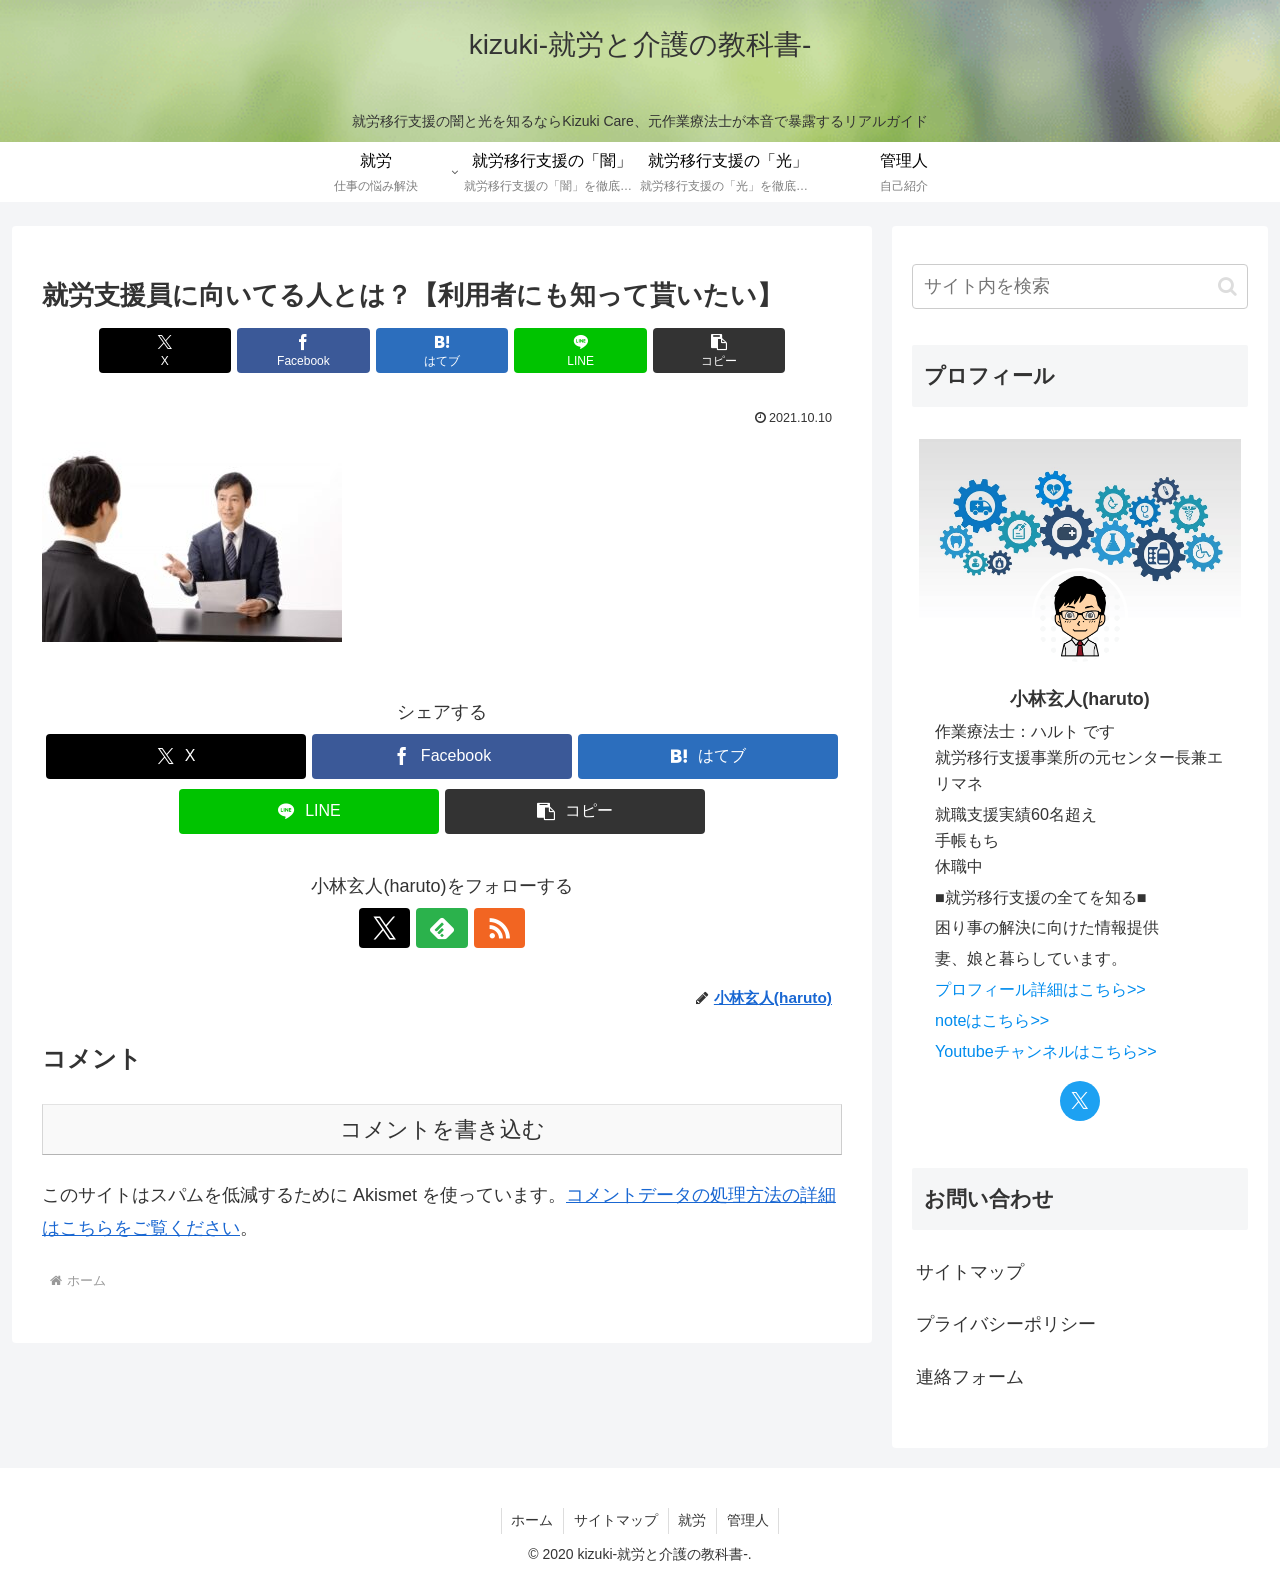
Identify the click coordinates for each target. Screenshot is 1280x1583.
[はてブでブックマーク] (442, 350)
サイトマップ (970, 1272)
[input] (1080, 286)
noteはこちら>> (992, 1020)
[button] (711, 350)
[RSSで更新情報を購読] (488, 928)
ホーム (532, 1520)
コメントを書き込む (442, 1129)
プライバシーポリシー (1006, 1324)
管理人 (749, 1520)
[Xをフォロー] (396, 928)
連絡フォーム (970, 1377)
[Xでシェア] (173, 350)
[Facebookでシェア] (308, 350)
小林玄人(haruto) (1079, 699)
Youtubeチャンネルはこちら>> (1046, 1051)
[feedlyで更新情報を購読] (442, 928)
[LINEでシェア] (576, 350)
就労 (693, 1520)
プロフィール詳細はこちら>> (1040, 989)
